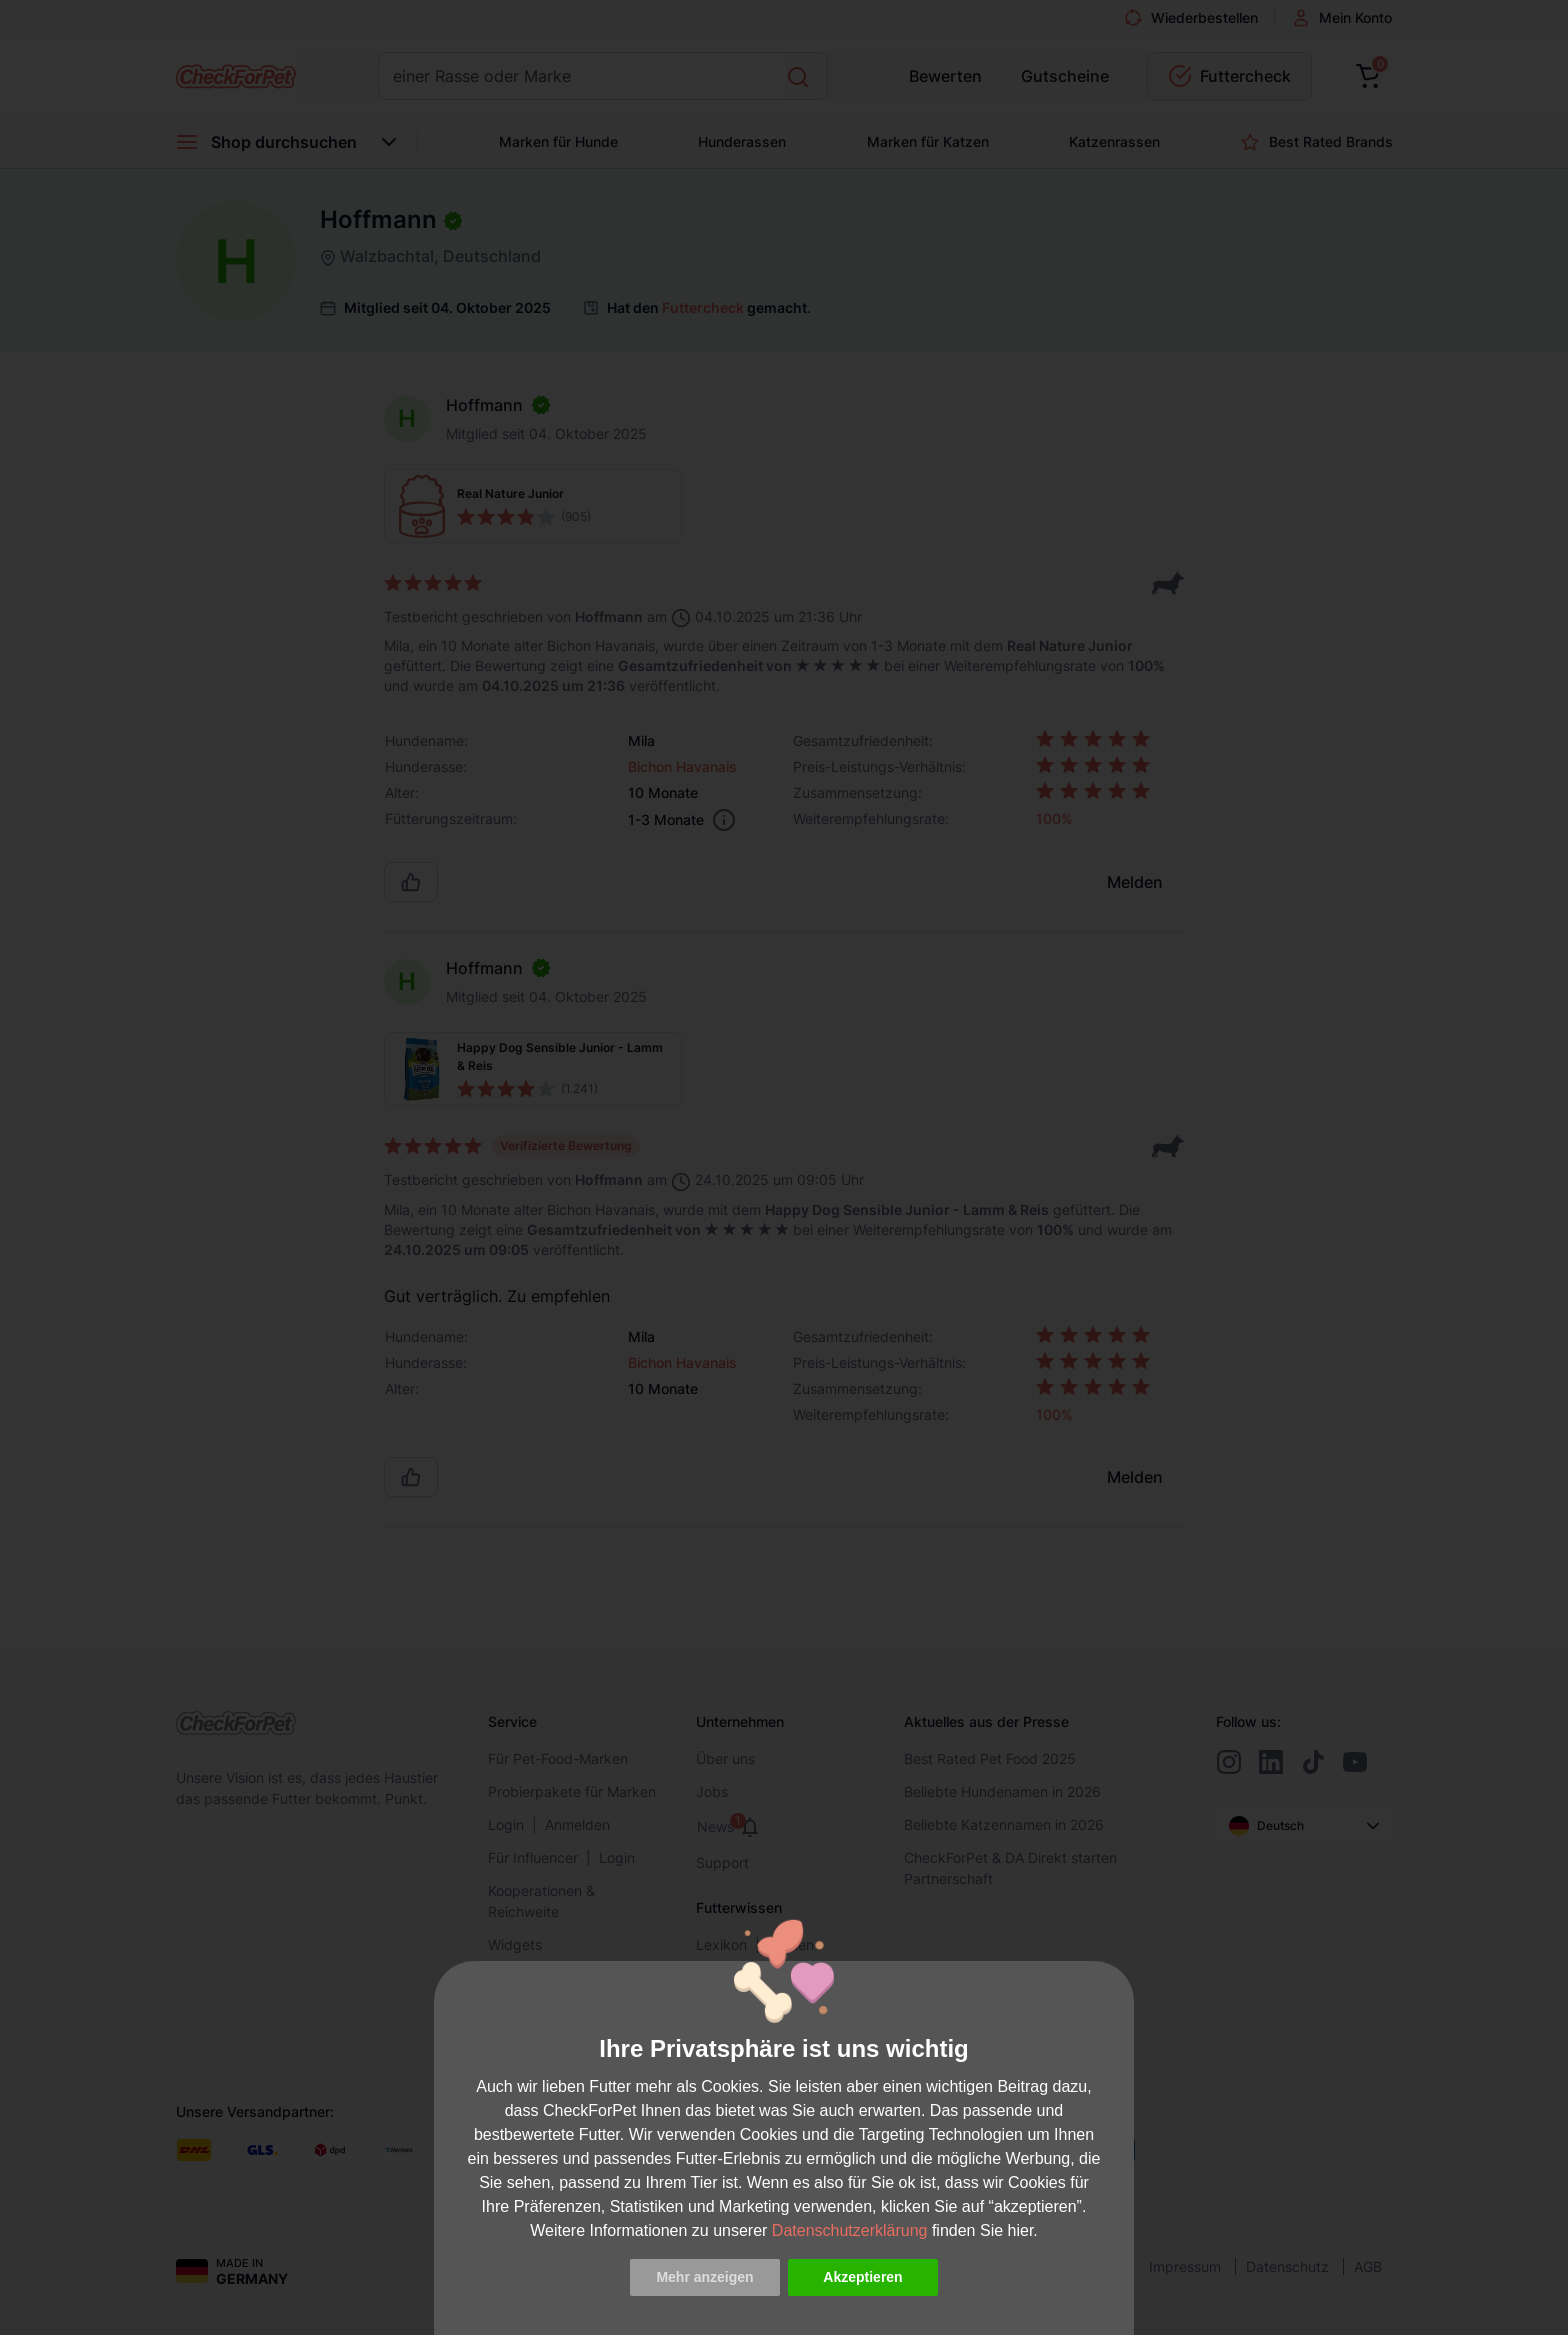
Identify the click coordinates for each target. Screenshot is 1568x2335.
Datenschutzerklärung (850, 2230)
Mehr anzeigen (704, 2277)
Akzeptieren (862, 2277)
